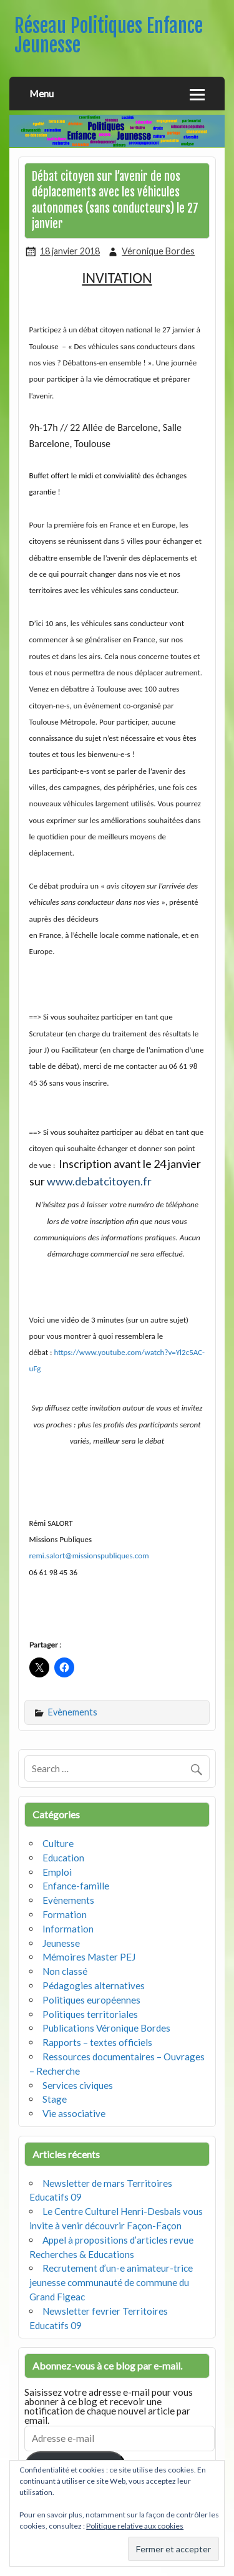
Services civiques (77, 2085)
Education (63, 1857)
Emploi (57, 1872)
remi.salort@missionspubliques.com (89, 1555)
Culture (58, 1843)
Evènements (72, 1712)
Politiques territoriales (90, 2014)
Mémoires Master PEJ (88, 1956)
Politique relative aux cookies (134, 2525)
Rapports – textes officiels (97, 2042)
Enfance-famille (75, 1885)
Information (68, 1928)
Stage (54, 2099)
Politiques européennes (91, 1999)
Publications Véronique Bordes (106, 2027)
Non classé (64, 1971)
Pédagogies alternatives (93, 1985)
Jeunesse (61, 1943)
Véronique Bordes (158, 251)
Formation (64, 1914)
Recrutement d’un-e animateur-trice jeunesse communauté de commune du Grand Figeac (111, 2282)
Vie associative (73, 2113)
